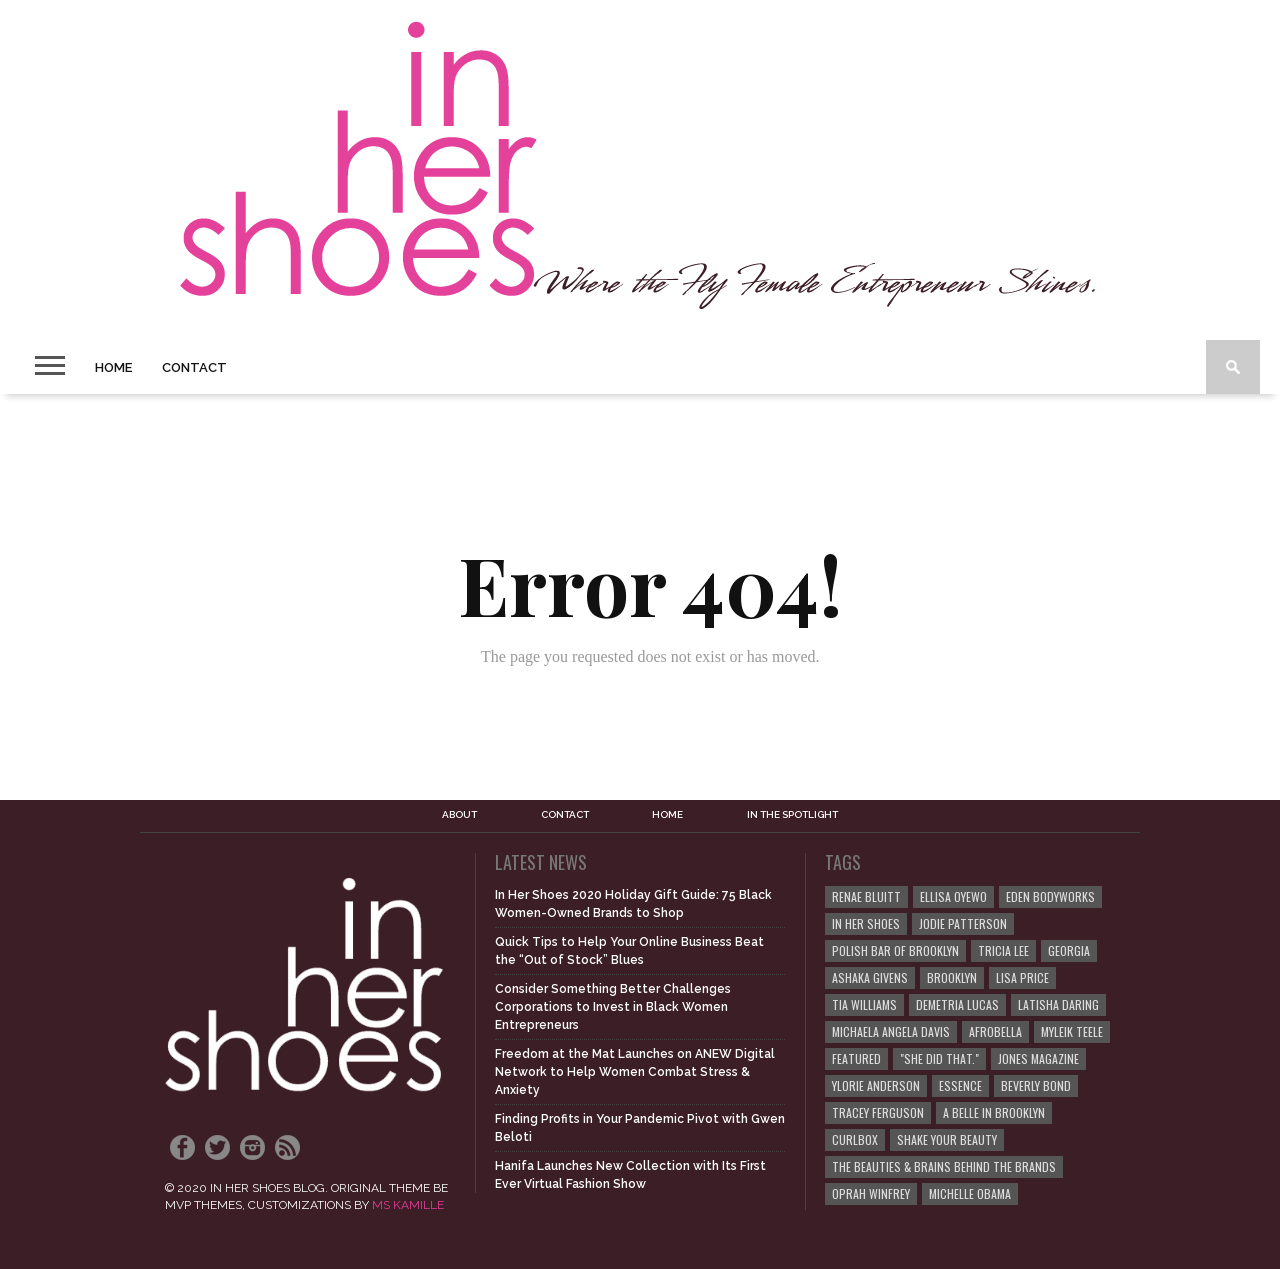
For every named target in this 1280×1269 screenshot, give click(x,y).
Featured (856, 1058)
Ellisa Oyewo (953, 896)
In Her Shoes (866, 923)
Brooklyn (952, 977)
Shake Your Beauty (947, 1139)
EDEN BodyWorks (1050, 896)
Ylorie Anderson (876, 1085)
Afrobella (995, 1031)
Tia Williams (864, 1004)
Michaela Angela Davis (891, 1031)
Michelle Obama (970, 1193)
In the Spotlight (792, 815)
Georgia (1069, 950)
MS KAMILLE (408, 1205)
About (459, 815)
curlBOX (855, 1139)
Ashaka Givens (870, 977)
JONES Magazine (1038, 1058)
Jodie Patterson (963, 923)
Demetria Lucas (957, 1004)
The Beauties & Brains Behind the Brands (944, 1166)
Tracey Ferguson (878, 1112)
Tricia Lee (1003, 950)
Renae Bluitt (866, 896)
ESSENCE (960, 1085)
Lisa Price (1022, 977)
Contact (194, 367)
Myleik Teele (1072, 1031)
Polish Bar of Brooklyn (895, 950)
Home (113, 367)
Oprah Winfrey (871, 1193)
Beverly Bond (1036, 1085)
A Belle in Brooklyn (994, 1112)
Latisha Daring (1058, 1004)
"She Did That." (939, 1058)
